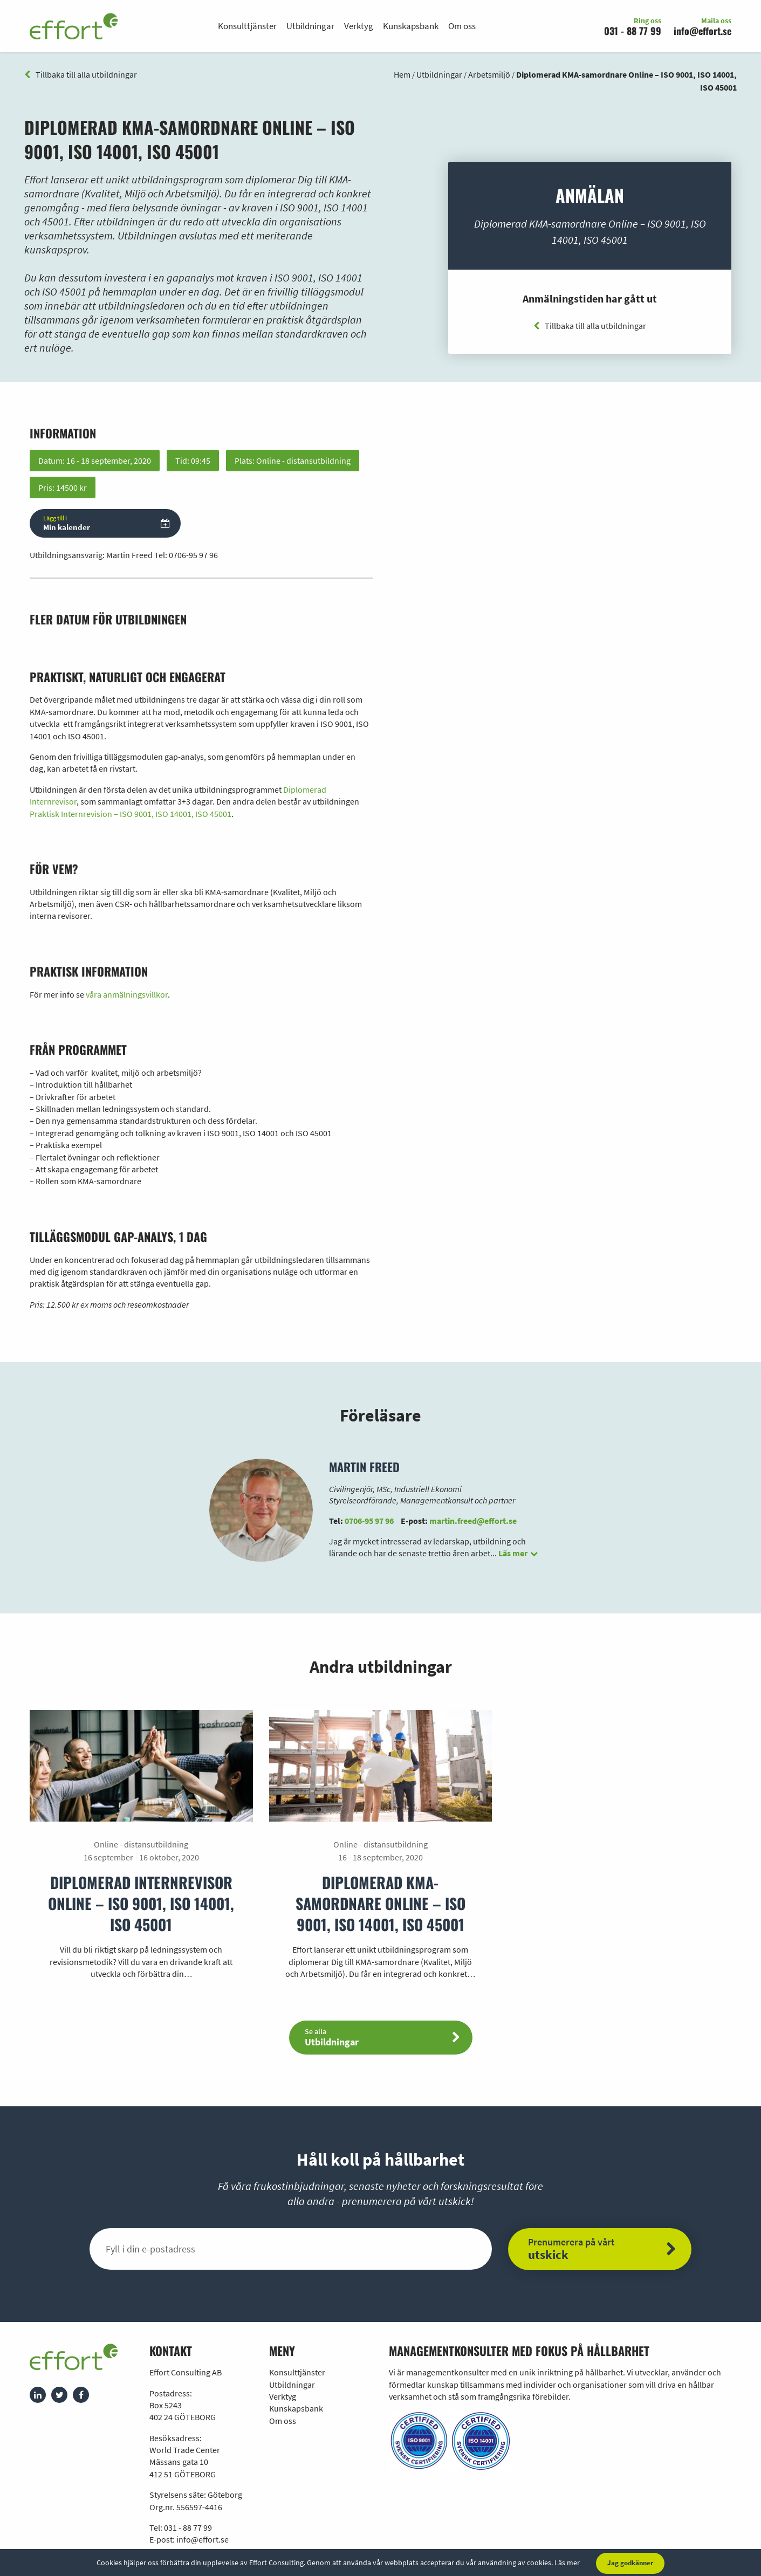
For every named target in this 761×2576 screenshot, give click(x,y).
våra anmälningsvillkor (127, 994)
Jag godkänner (630, 2562)
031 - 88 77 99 (632, 31)
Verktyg (358, 26)
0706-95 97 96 (193, 554)
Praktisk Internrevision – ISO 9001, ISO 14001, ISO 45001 (130, 813)
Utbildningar (310, 26)
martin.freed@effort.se (473, 1520)
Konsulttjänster (247, 26)
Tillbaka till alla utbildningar (80, 74)
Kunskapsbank (410, 26)
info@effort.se (702, 31)
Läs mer (567, 2562)
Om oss (462, 26)
